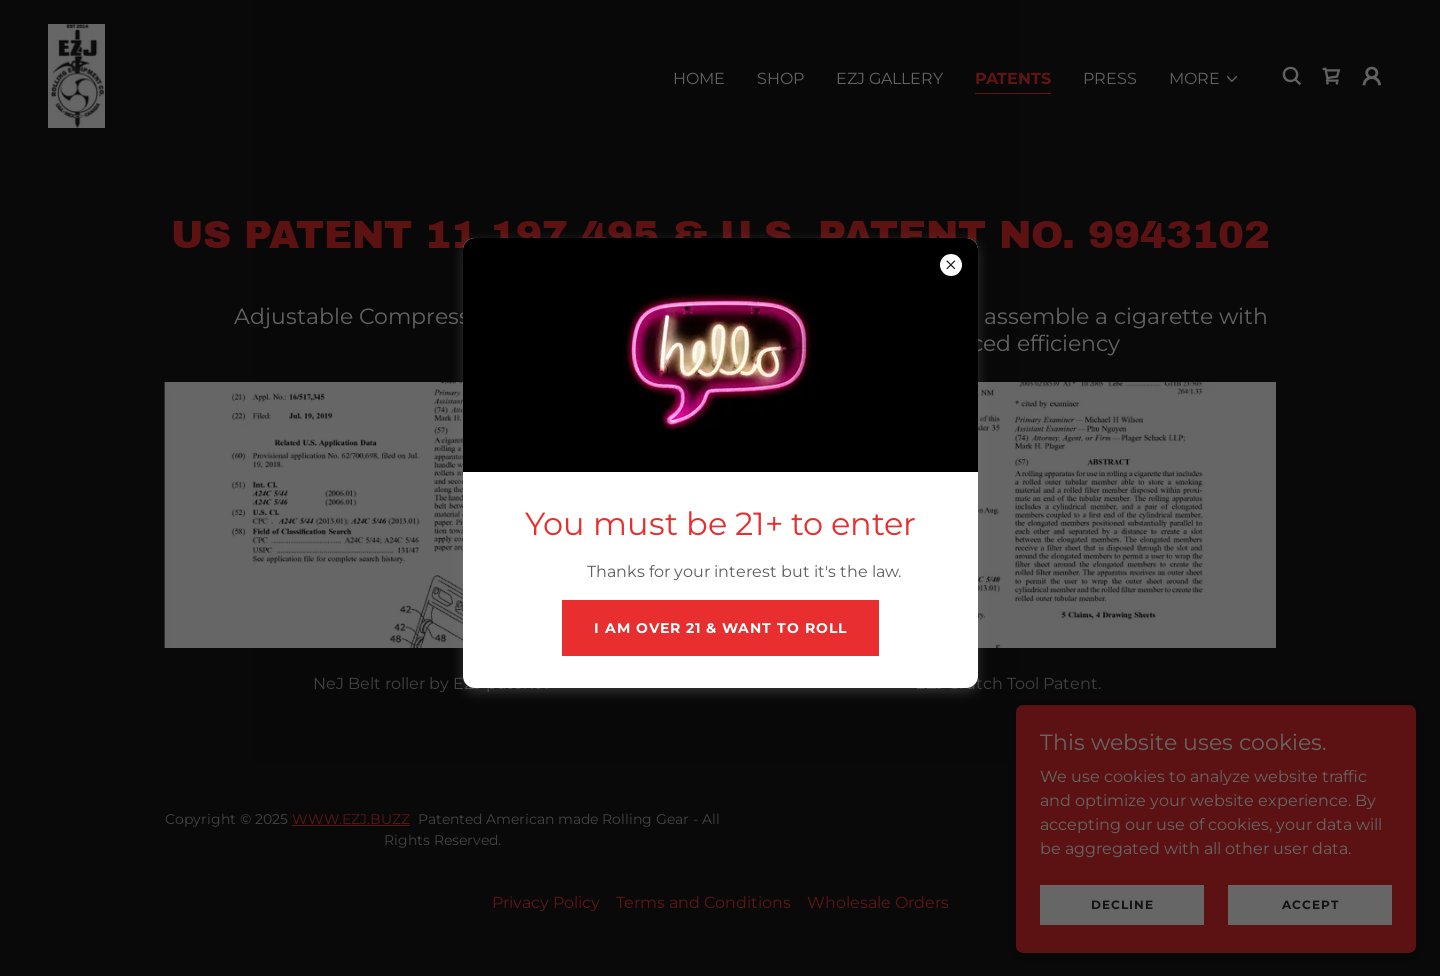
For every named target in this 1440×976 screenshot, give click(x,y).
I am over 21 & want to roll (720, 628)
